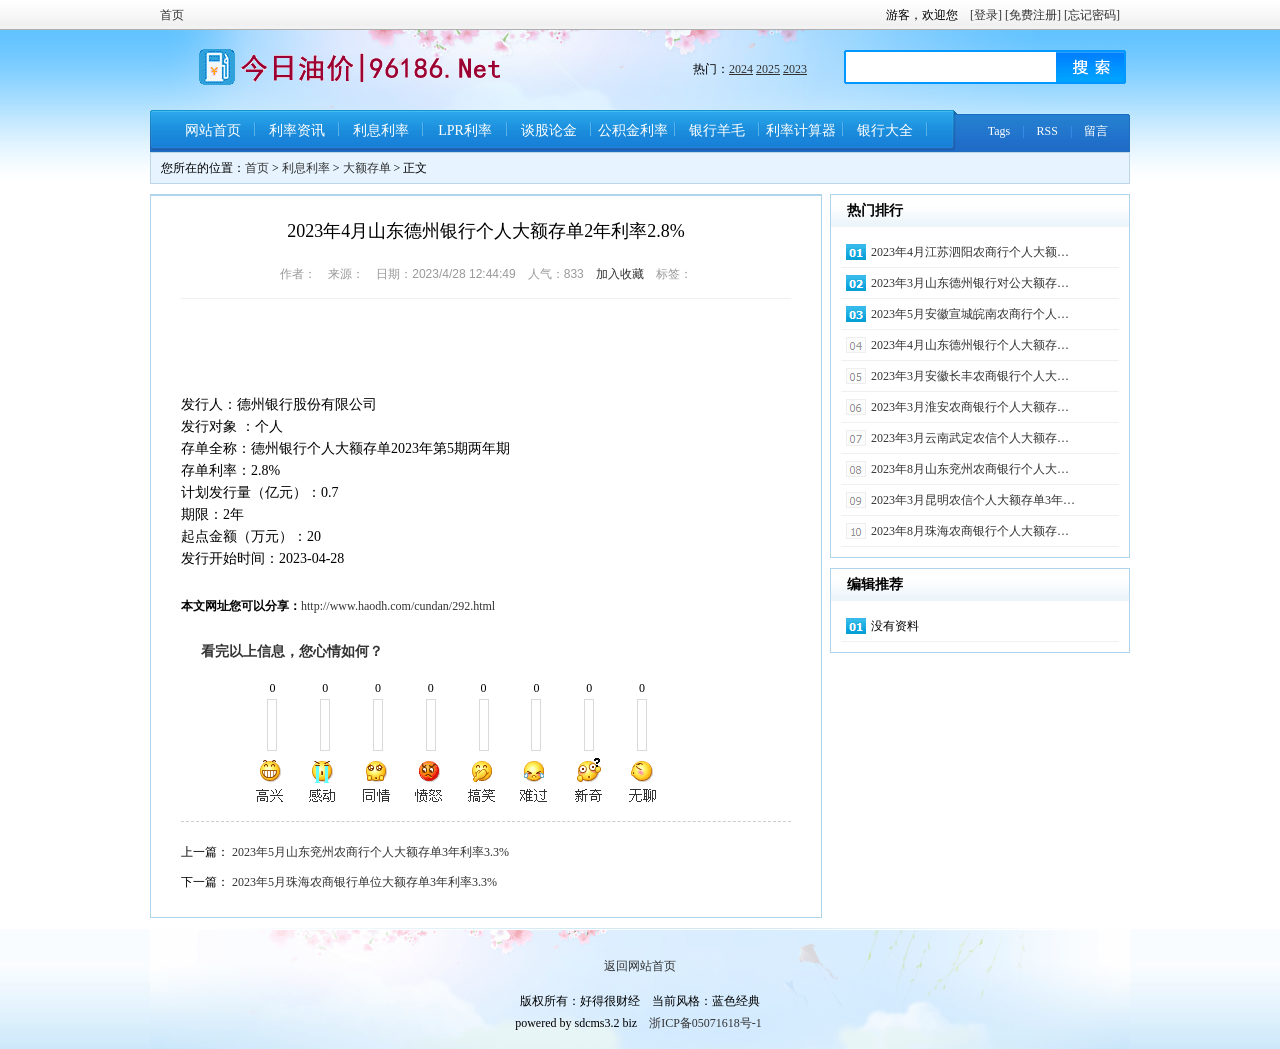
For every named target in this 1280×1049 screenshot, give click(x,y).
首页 (172, 15)
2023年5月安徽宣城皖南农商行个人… (970, 314)
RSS (1047, 131)
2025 (768, 69)
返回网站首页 (640, 966)
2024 (741, 69)
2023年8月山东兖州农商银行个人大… (970, 469)
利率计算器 (801, 130)
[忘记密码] (1092, 15)
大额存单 (367, 168)
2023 (795, 69)
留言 (1096, 131)
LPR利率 (465, 130)
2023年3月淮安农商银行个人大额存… (970, 407)
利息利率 (381, 130)
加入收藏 (620, 274)
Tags (999, 131)
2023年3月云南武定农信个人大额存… (970, 438)
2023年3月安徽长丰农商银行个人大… (970, 376)
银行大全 (885, 130)
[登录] (986, 15)
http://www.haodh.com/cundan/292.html (398, 606)
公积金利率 (633, 130)
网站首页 (213, 130)
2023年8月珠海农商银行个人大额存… (970, 531)
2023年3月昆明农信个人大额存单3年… (973, 500)
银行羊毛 (717, 130)
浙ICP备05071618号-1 (705, 1023)
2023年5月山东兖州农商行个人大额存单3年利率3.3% (370, 852)
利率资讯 (297, 130)
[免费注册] (1033, 15)
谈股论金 (549, 130)
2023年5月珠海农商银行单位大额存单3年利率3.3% (364, 882)
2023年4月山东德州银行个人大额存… (970, 345)
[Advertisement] (415, 349)
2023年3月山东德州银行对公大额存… (970, 283)
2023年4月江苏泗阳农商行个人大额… (970, 252)
